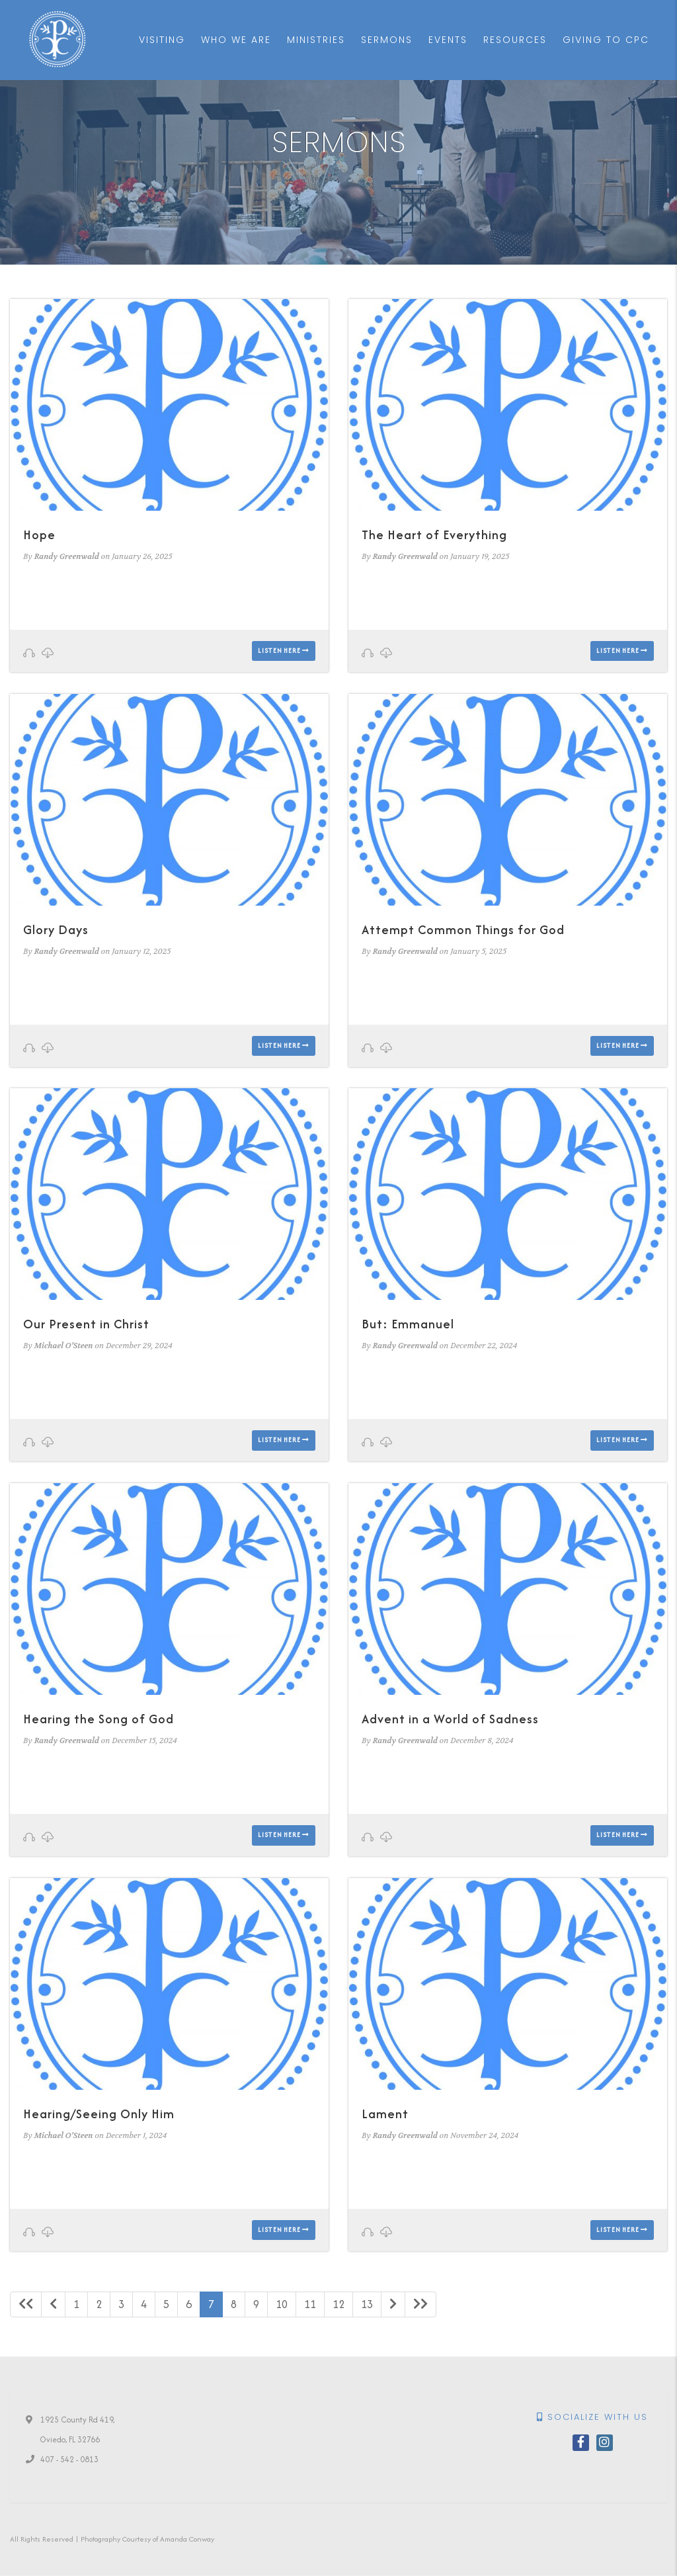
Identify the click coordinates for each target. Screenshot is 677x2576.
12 (338, 2304)
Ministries (316, 39)
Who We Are (236, 39)
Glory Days (56, 930)
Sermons (387, 39)
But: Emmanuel (408, 1324)
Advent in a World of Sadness (450, 1719)
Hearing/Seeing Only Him (99, 2114)
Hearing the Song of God (98, 1719)
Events (447, 39)
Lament (385, 2114)
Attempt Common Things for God (463, 930)
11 (310, 2304)
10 (282, 2304)
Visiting (162, 39)
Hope (39, 535)
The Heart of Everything (434, 535)
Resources (515, 39)
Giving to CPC (606, 39)
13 (367, 2304)
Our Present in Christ (86, 1324)
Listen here (283, 651)
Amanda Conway (187, 2539)
